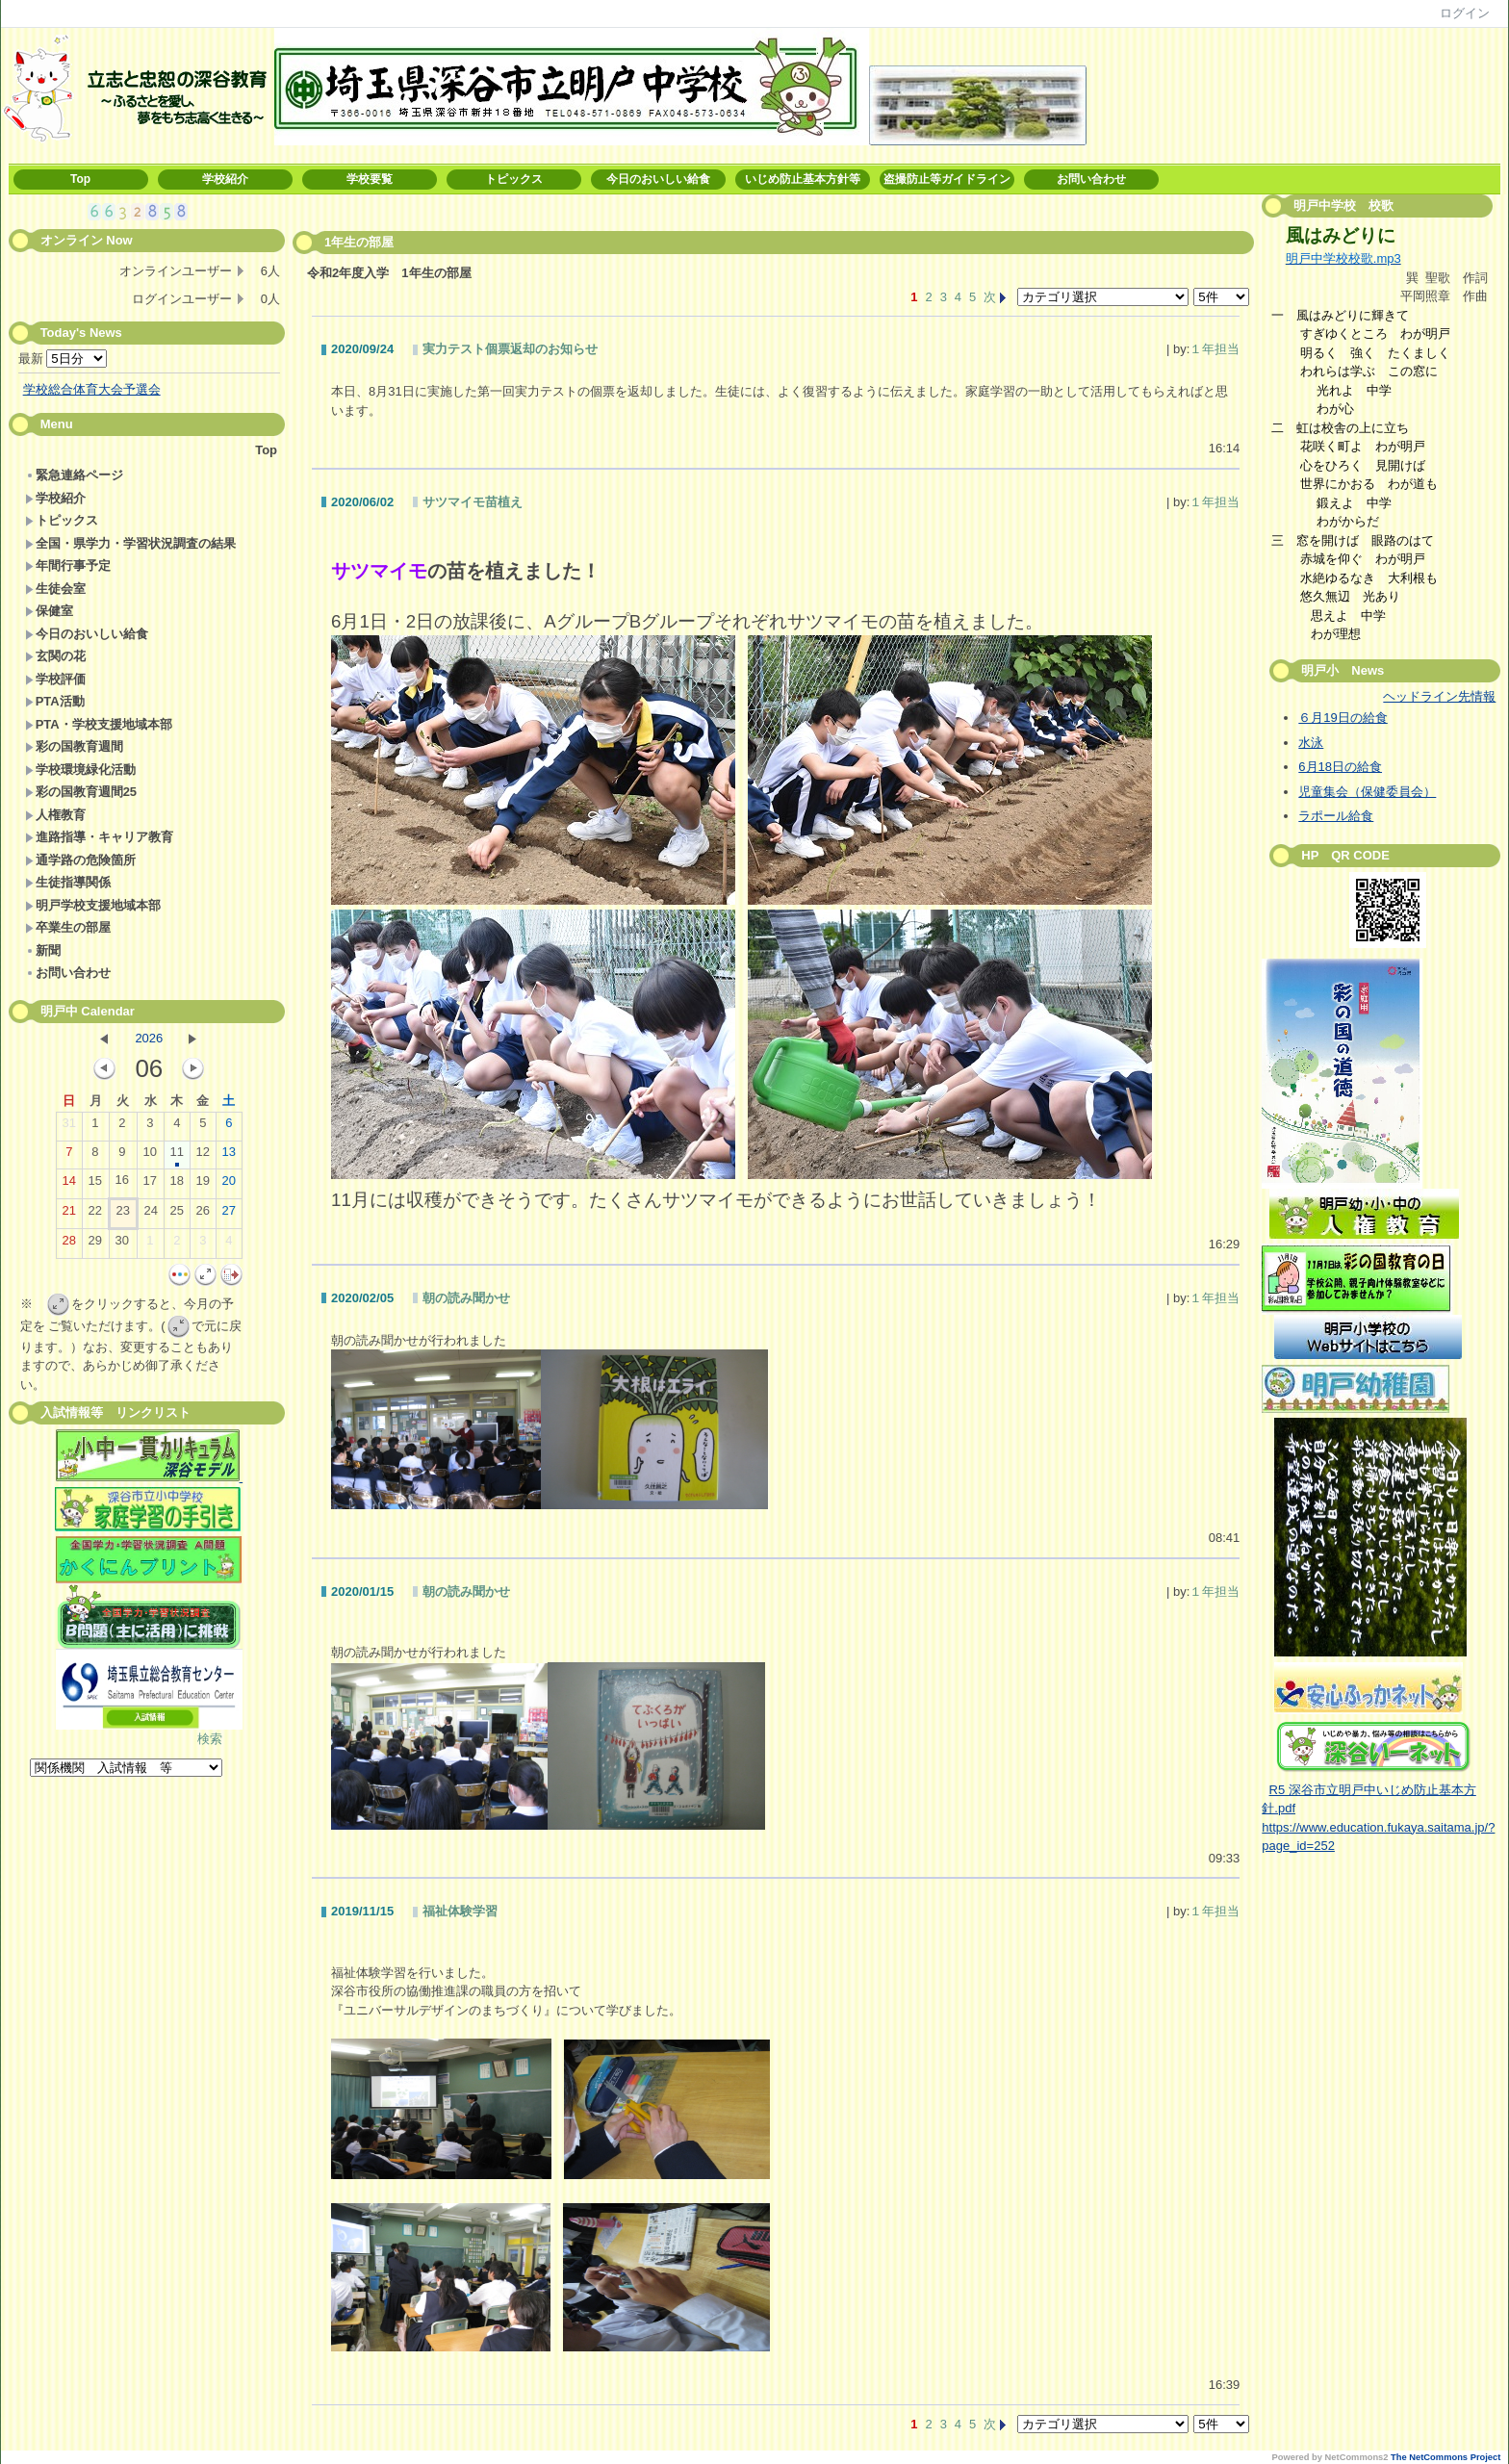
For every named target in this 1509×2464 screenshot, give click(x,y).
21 (69, 1214)
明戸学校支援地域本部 (93, 905)
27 (229, 1214)
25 (177, 1214)
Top (80, 179)
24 (151, 1214)
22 (95, 1214)
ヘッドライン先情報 (1439, 696)
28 (69, 1244)
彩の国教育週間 (74, 746)
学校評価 (55, 679)
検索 (209, 1739)
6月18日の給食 (1340, 766)
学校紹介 (225, 179)
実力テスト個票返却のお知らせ (510, 349)
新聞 (43, 950)
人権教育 (55, 815)
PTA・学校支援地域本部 (98, 724)
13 (229, 1156)
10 (150, 1156)
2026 (149, 1038)
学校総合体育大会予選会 (92, 389)
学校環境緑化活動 (80, 769)
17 (150, 1184)
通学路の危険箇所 (80, 860)
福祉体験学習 (460, 1911)
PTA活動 (55, 701)
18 (177, 1184)
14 (69, 1184)
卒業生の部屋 (68, 927)
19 (203, 1184)
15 (95, 1184)
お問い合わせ (1091, 179)
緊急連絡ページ (74, 475)
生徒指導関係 (68, 882)
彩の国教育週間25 (81, 791)
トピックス (514, 179)
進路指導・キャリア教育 (99, 837)
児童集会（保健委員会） (1367, 791)
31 (69, 1127)
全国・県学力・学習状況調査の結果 (130, 543)
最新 (63, 358)
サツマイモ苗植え (472, 502)
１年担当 (1214, 349)
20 (229, 1184)
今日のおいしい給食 (658, 179)
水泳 (1310, 742)
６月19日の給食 (1342, 717)
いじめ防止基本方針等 (802, 179)
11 (177, 1156)
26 (203, 1214)
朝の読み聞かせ (466, 1298)
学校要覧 (369, 179)
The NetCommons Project (1445, 2457)
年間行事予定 (68, 565)
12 (203, 1156)
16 (122, 1183)
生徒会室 (55, 588)
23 (123, 1214)
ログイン (1465, 13)
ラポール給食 (1335, 815)
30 (122, 1244)
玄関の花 (55, 656)
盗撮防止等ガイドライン (946, 179)
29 (95, 1244)
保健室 (49, 610)
